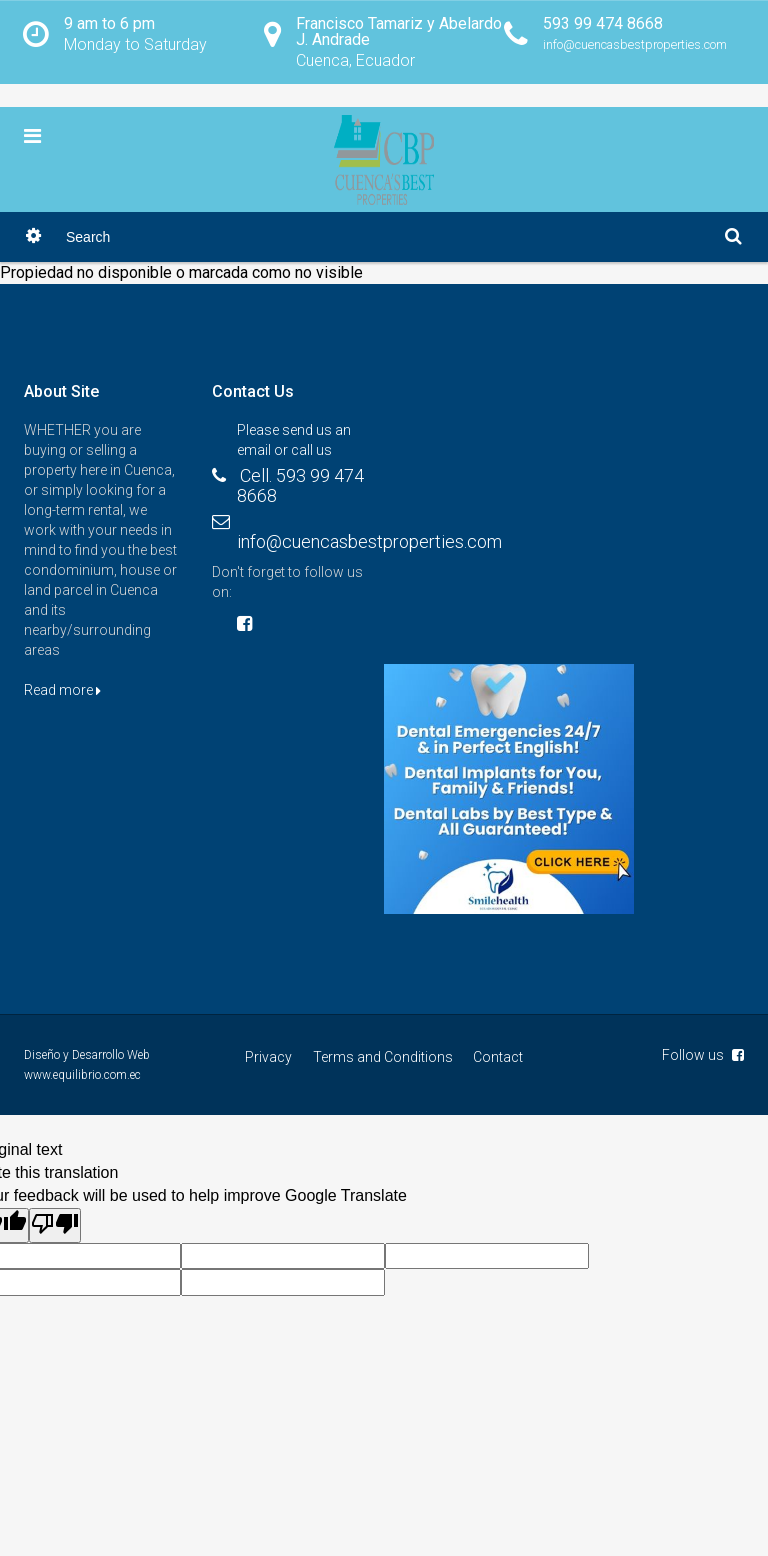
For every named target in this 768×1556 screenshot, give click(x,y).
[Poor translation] (55, 1225)
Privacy (269, 1058)
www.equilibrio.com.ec (82, 1076)
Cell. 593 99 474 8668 (300, 486)
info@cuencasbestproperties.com (369, 542)
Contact (498, 1058)
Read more (62, 691)
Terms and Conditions (383, 1058)
